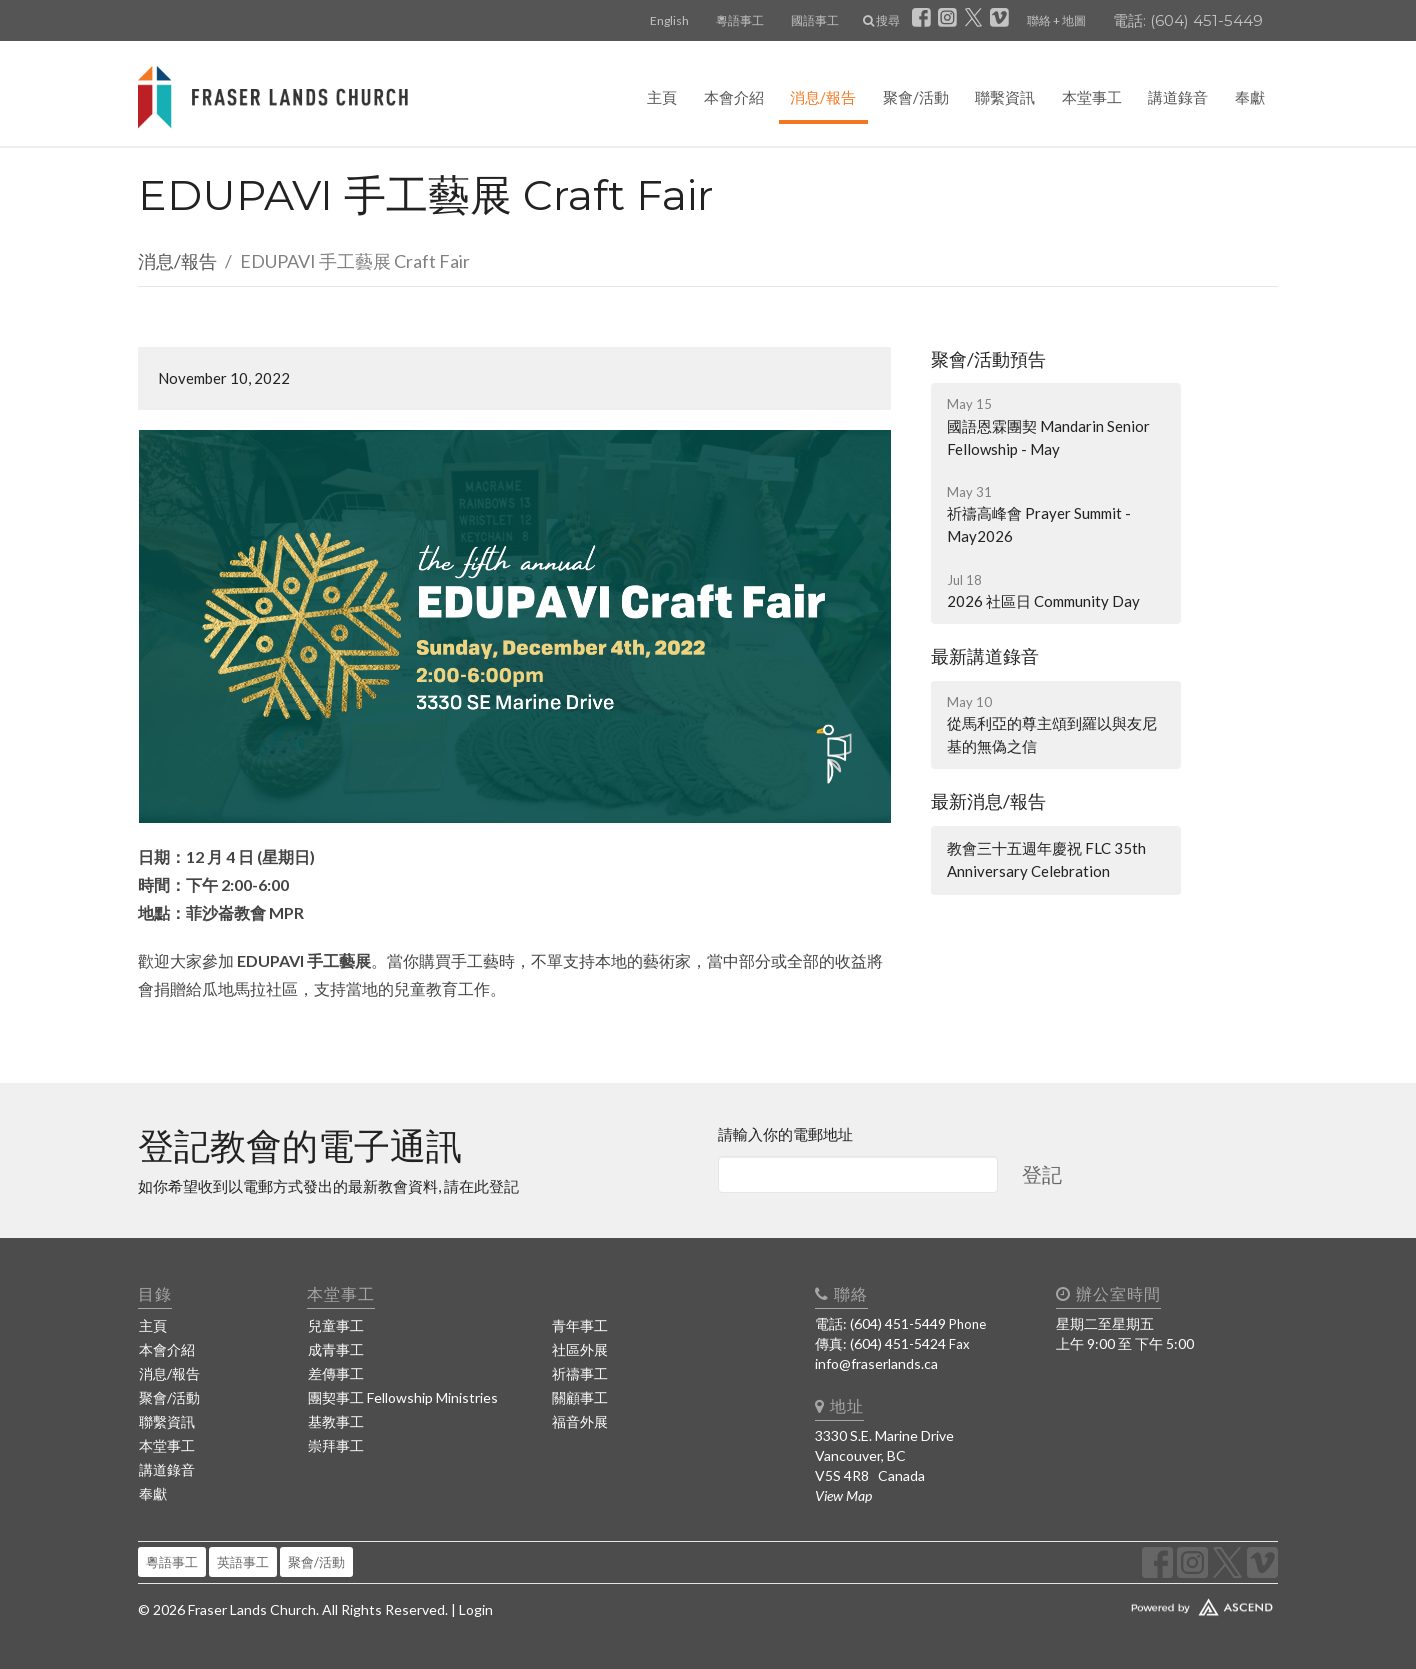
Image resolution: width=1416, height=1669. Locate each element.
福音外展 (580, 1421)
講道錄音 (1178, 97)
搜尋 (881, 20)
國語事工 (815, 20)
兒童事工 (336, 1325)
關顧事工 (580, 1397)
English (669, 20)
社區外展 (580, 1349)
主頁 (662, 97)
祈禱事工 (580, 1373)
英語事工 (243, 1562)
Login (476, 1609)
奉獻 (1250, 97)
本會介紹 (734, 97)
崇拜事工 (336, 1445)
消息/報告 (823, 97)
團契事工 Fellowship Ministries (403, 1397)
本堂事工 (1092, 97)
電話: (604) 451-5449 (1188, 20)
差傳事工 (336, 1373)
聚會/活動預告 (988, 359)
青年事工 (580, 1325)
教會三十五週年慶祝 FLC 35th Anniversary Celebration (1046, 859)
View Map (843, 1495)
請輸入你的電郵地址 (785, 1134)
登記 (1042, 1174)
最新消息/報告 (988, 801)
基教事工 (336, 1421)
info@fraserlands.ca (876, 1363)
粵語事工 (740, 20)
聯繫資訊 (1005, 97)
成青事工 (336, 1349)
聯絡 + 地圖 (1056, 20)
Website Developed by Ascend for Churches (1143, 1603)
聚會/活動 (916, 97)
